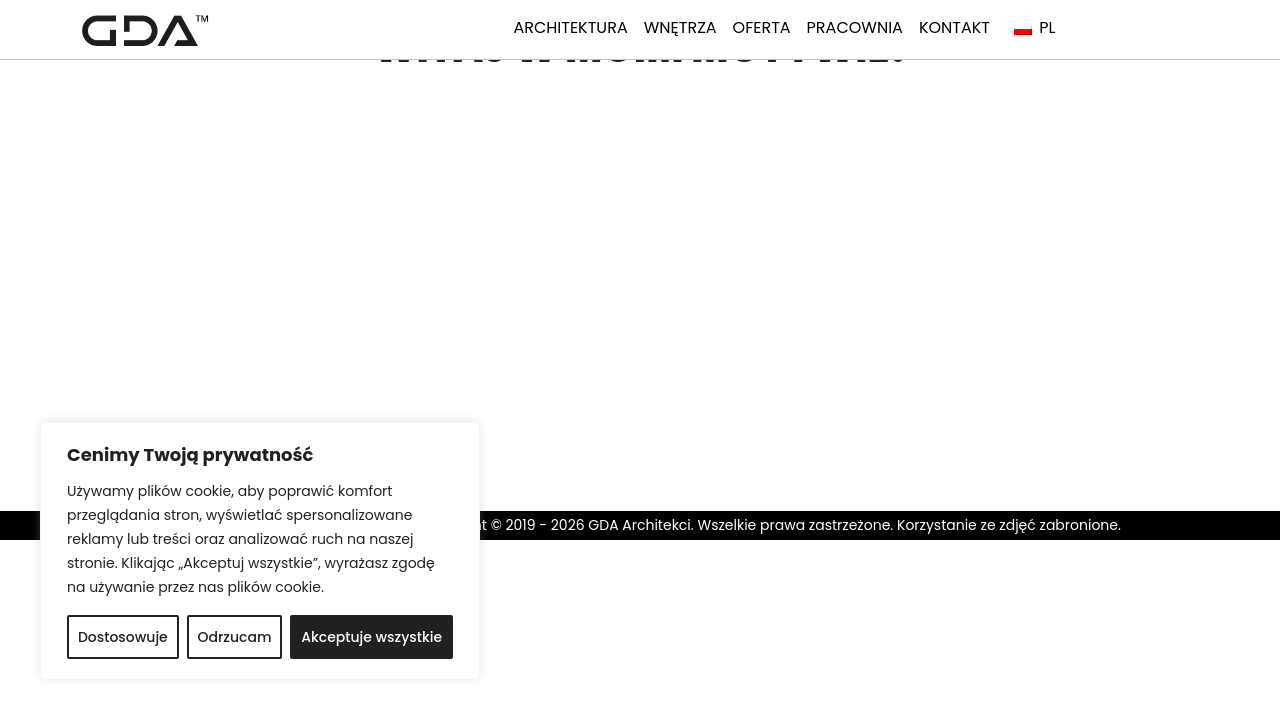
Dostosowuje (123, 637)
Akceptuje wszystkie (371, 637)
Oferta (762, 27)
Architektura (570, 27)
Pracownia (855, 27)
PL (1034, 27)
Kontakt (954, 27)
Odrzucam (235, 637)
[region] (260, 551)
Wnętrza (680, 27)
